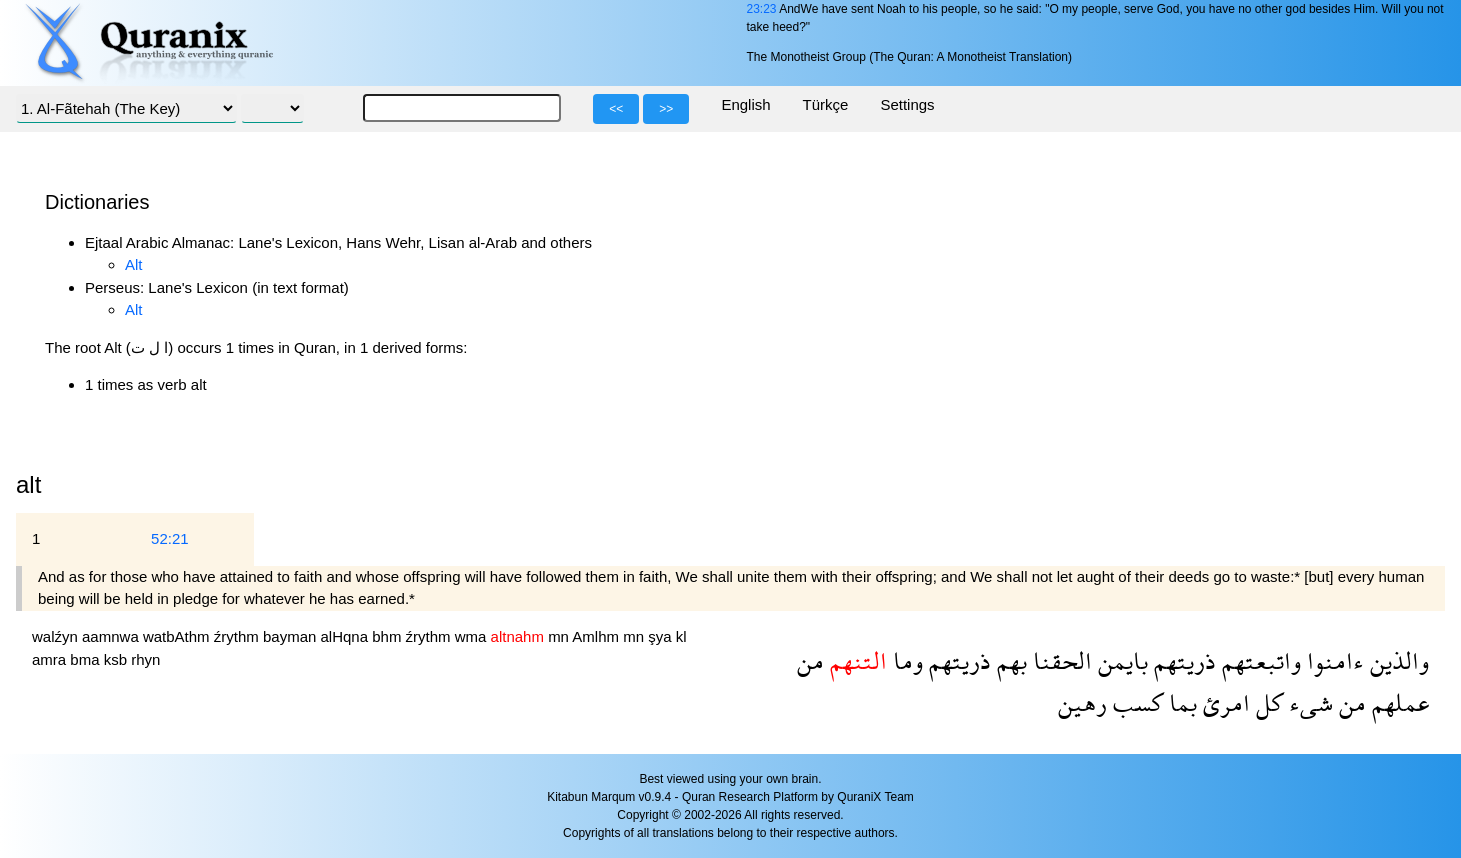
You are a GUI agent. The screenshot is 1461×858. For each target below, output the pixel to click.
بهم (1009, 660)
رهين (1082, 702)
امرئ (1223, 702)
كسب (1135, 702)
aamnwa (112, 636)
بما (1180, 702)
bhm (388, 636)
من (810, 660)
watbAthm (178, 636)
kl (681, 636)
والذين (1396, 660)
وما (905, 660)
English (745, 104)
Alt (134, 264)
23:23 (761, 9)
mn (560, 636)
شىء (1308, 702)
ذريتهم (1182, 660)
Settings (907, 104)
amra (51, 659)
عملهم (1397, 702)
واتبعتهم (1258, 660)
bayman (292, 636)
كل (1266, 702)
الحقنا (1059, 660)
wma (473, 636)
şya (662, 636)
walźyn (57, 636)
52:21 (170, 538)
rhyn (145, 659)
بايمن (1120, 660)
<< (616, 109)
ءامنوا (1332, 660)
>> (666, 109)
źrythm (238, 636)
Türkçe (826, 104)
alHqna (347, 636)
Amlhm (597, 636)
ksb (118, 659)
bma (86, 659)
